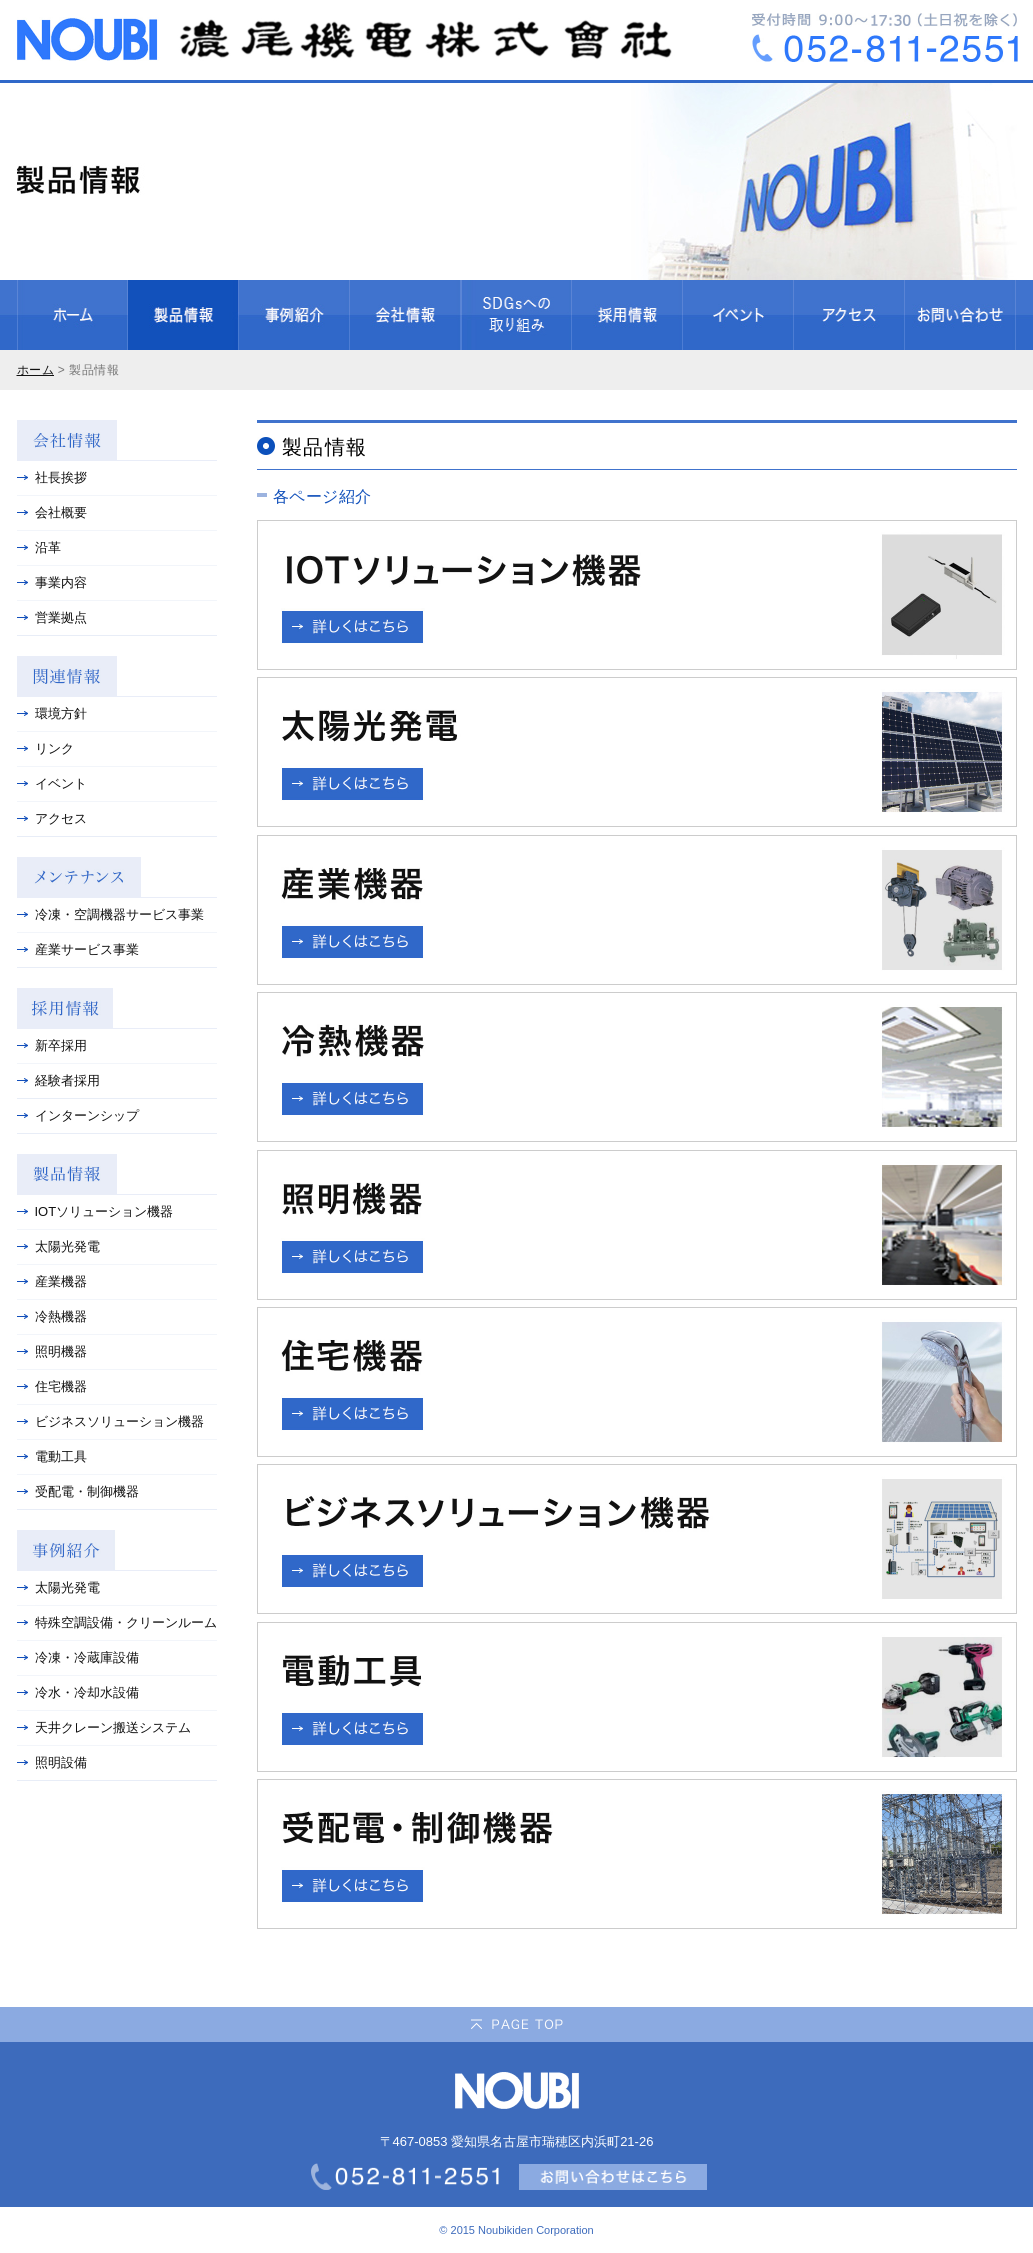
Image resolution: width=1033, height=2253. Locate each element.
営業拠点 (52, 617)
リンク (45, 748)
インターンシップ (78, 1115)
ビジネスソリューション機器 (110, 1421)
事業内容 (52, 582)
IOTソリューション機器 (95, 1211)
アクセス (52, 818)
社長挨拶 (52, 477)
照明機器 (52, 1351)
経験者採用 (58, 1080)
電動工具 (52, 1456)
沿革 (39, 547)
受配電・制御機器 (78, 1491)
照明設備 (52, 1762)
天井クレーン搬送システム (104, 1727)
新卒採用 (52, 1045)
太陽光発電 (58, 1246)
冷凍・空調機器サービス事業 (110, 914)
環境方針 (52, 713)
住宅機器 (52, 1386)
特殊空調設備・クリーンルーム (117, 1622)
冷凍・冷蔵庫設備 (78, 1657)
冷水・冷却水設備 (78, 1692)
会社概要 (52, 512)
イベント (52, 783)
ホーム (36, 370)
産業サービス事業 (78, 949)
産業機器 (52, 1281)
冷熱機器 (52, 1316)
